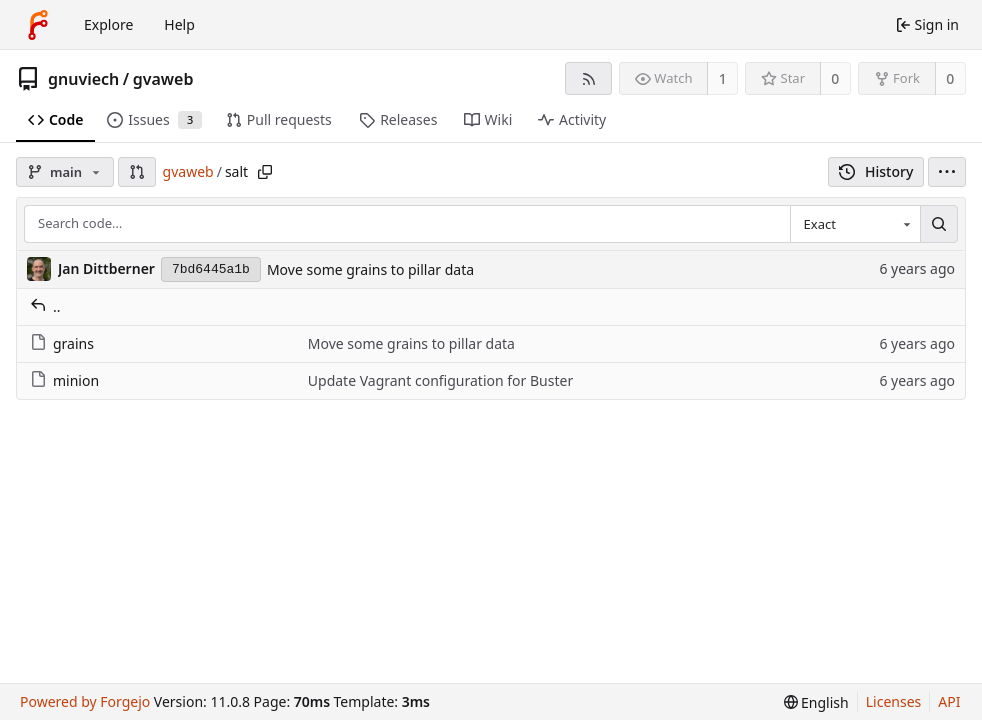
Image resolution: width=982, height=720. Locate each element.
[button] (137, 172)
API (949, 701)
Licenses (894, 701)
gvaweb (163, 79)
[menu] (947, 172)
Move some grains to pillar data (370, 269)
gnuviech (83, 79)
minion (64, 380)
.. (45, 306)
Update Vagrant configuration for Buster (440, 380)
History (876, 171)
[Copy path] (265, 172)
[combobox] (855, 224)
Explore (108, 24)
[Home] (38, 25)
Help (179, 24)
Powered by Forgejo (85, 701)
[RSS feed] (588, 78)
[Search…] (939, 224)
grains (62, 343)
